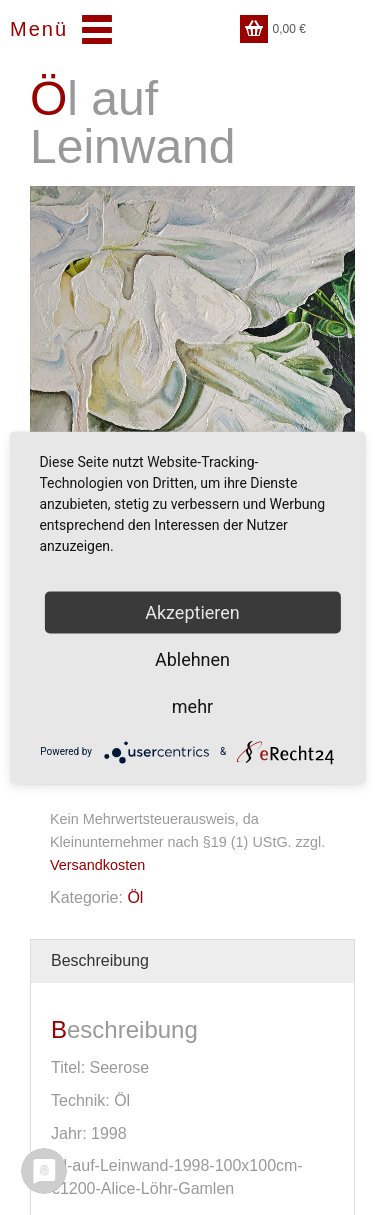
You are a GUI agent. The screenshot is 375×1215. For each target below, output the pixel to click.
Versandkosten (97, 865)
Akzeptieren (192, 611)
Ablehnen (192, 658)
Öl (135, 897)
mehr (192, 705)
